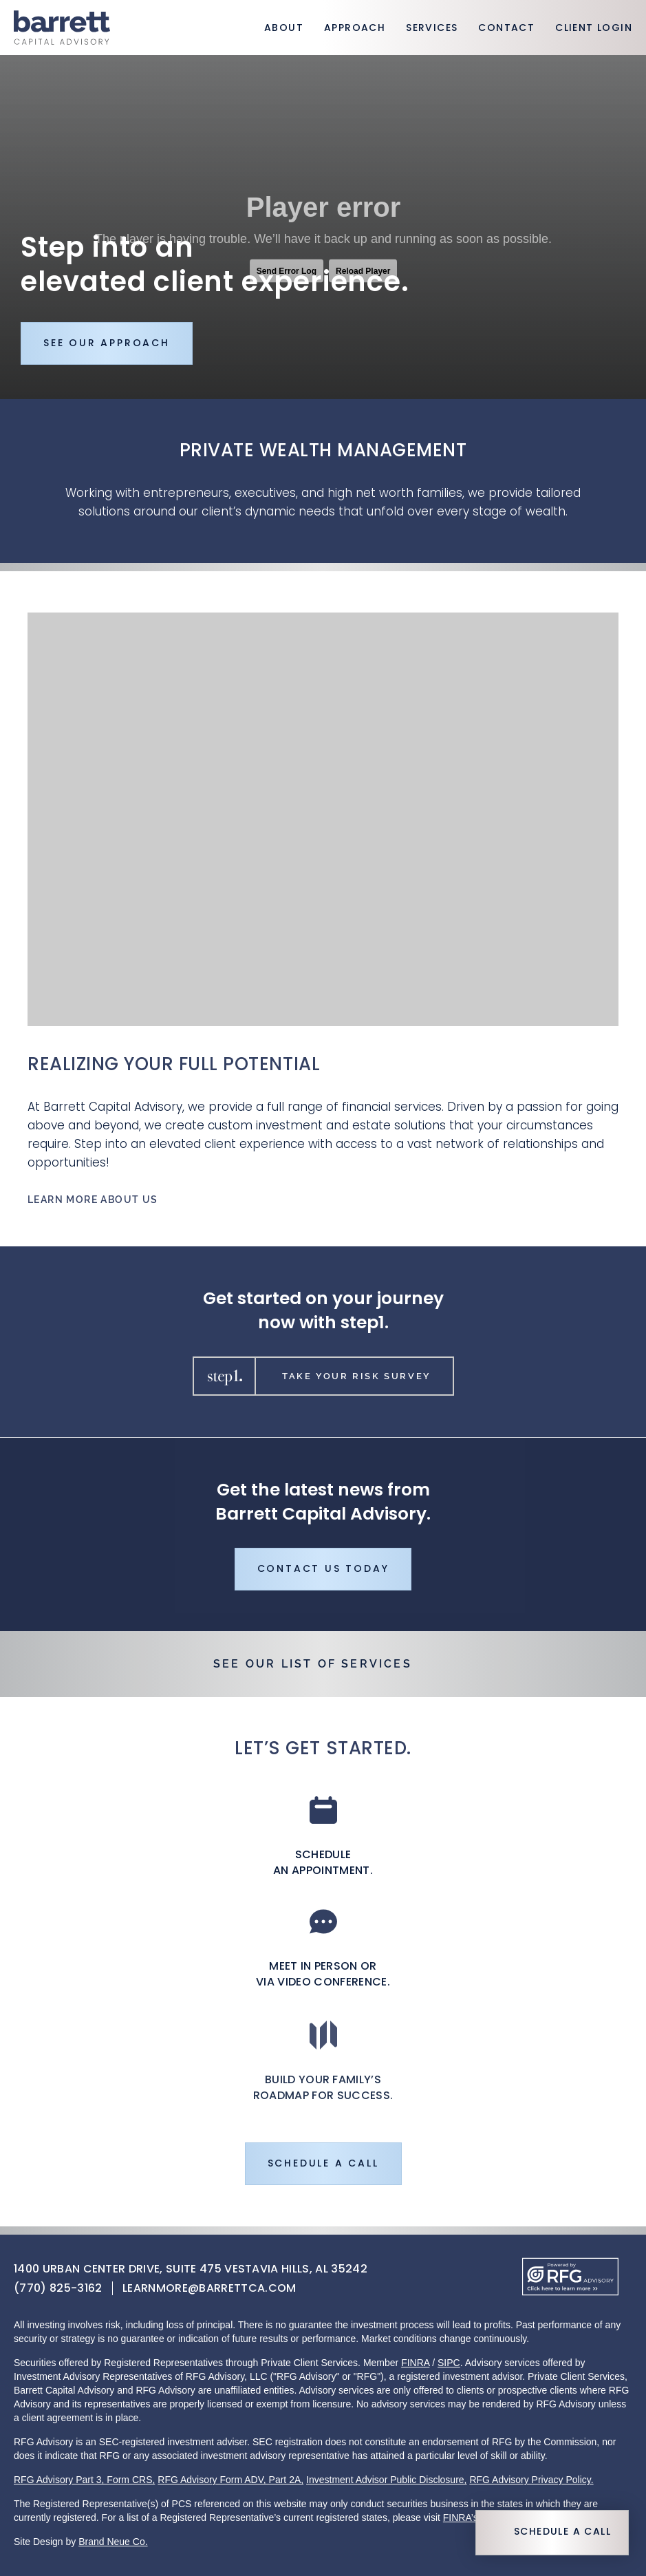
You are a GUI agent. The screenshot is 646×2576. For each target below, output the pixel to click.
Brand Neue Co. (112, 2541)
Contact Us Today (323, 1571)
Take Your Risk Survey (319, 1377)
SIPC (449, 2362)
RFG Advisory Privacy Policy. (531, 2479)
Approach (354, 28)
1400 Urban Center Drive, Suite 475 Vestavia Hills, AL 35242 (190, 2269)
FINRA (415, 2362)
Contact (506, 28)
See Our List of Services (312, 1663)
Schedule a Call (562, 2532)
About (283, 28)
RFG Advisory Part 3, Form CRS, (84, 2479)
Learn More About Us (93, 1201)
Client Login (593, 28)
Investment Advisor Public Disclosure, (386, 2479)
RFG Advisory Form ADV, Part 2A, (230, 2479)
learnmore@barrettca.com (209, 2289)
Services (431, 28)
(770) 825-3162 (58, 2289)
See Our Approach (106, 344)
